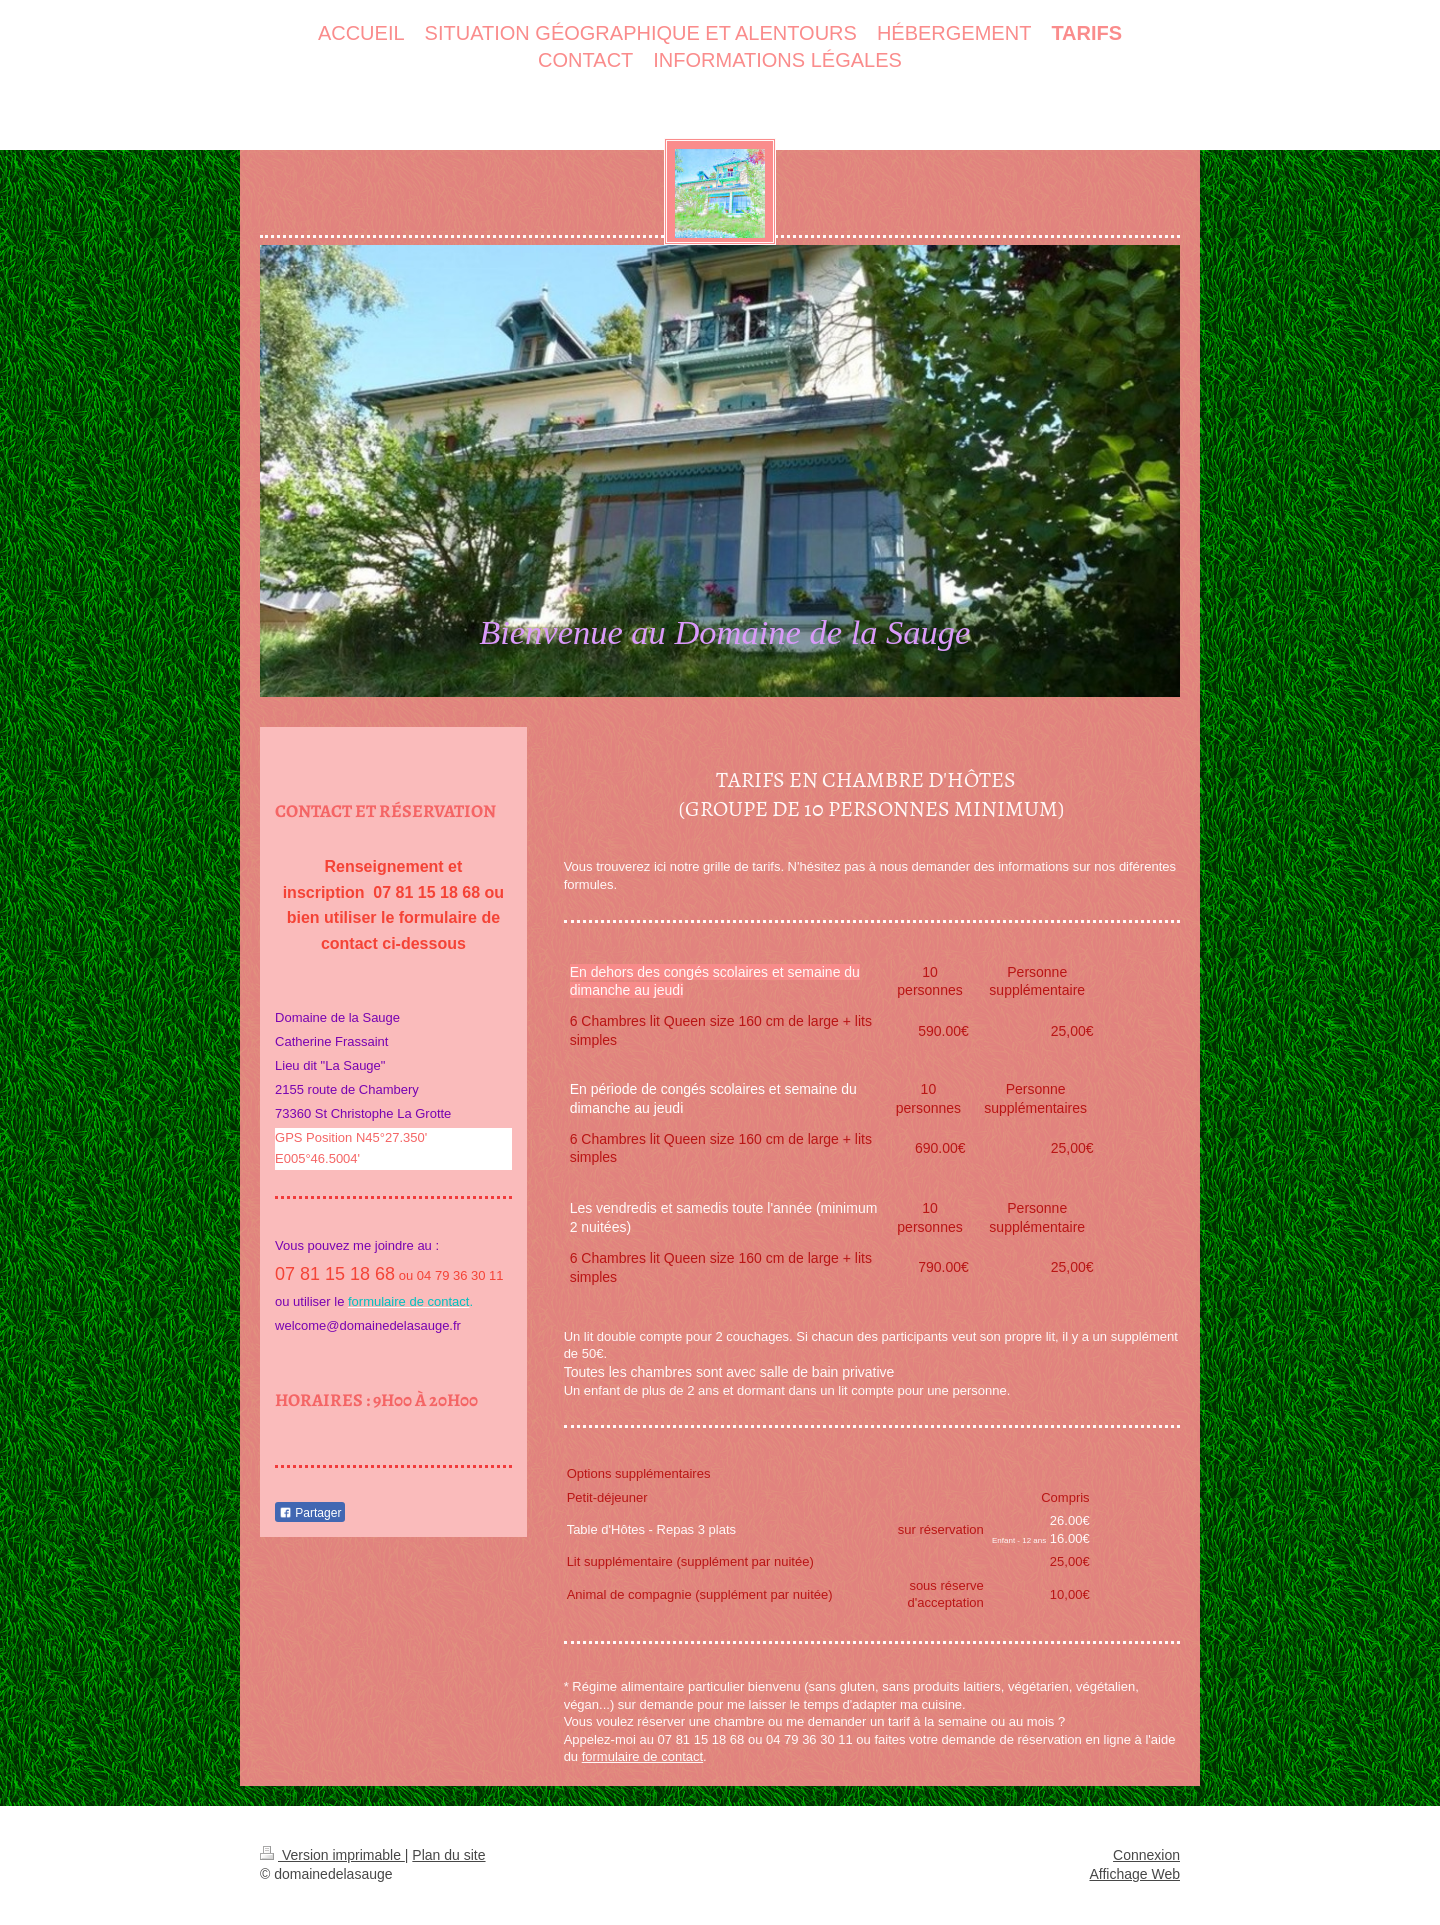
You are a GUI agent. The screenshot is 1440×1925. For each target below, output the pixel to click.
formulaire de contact (642, 1756)
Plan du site (448, 1855)
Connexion (1146, 1855)
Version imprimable (332, 1855)
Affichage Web (1134, 1874)
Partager (310, 1513)
